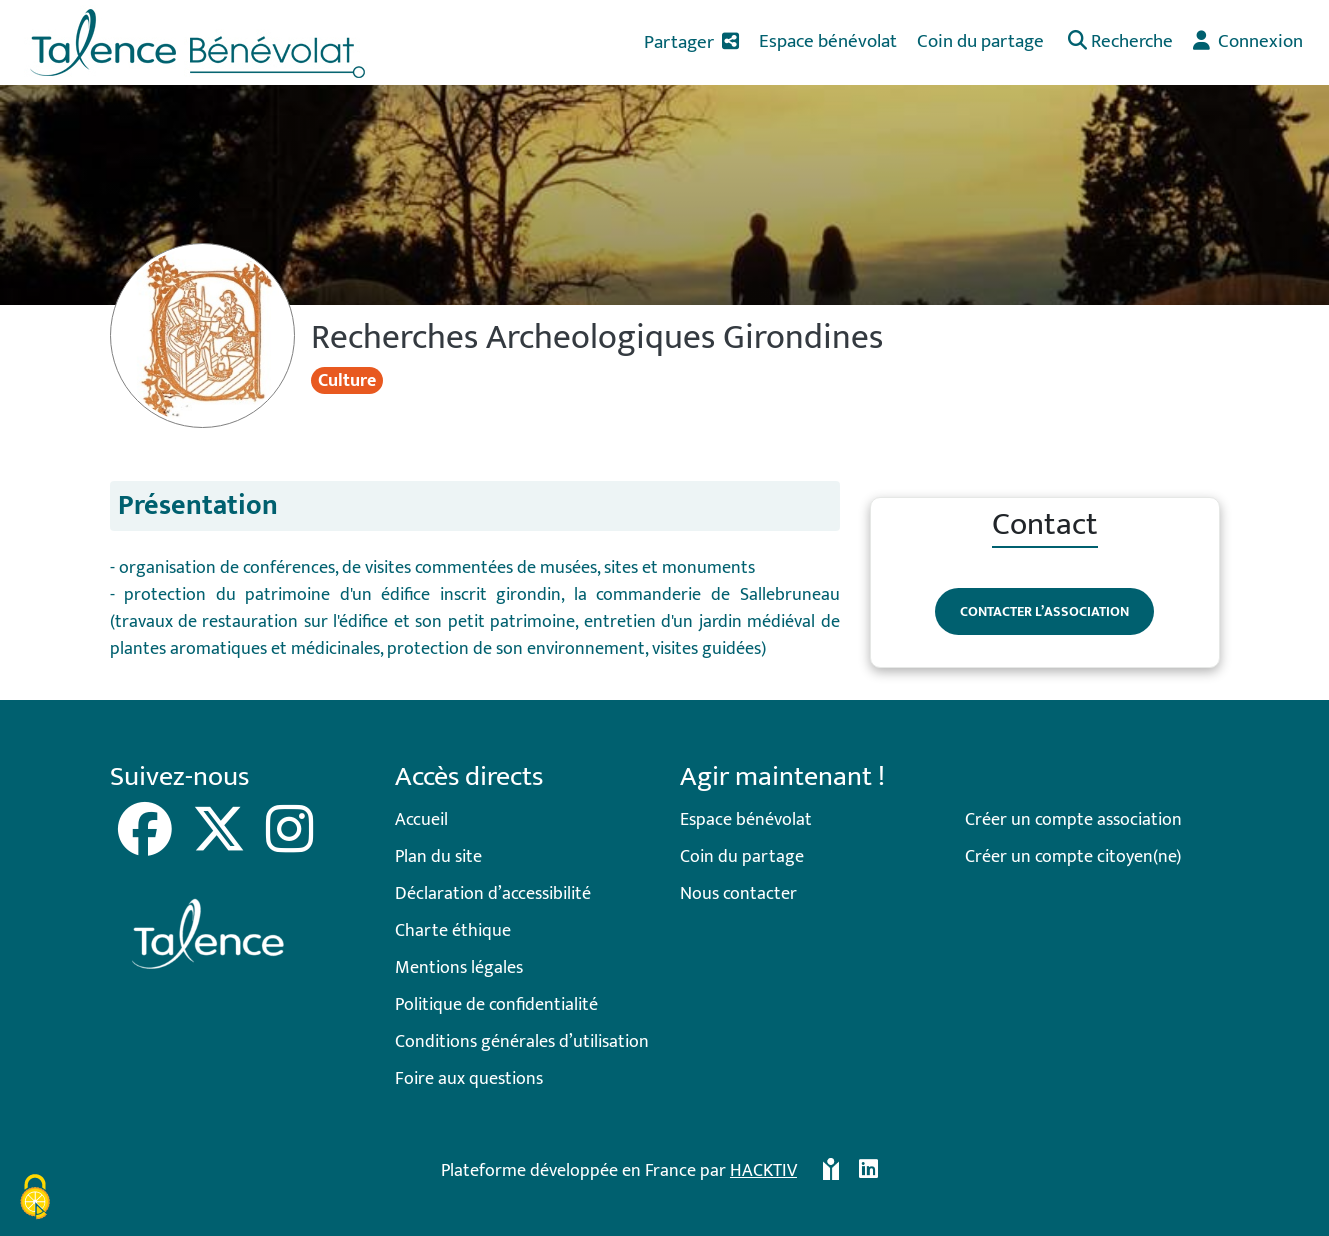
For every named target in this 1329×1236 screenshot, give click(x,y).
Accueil (421, 820)
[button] (1118, 43)
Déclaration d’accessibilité (493, 894)
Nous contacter (738, 894)
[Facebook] (147, 844)
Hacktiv (763, 1171)
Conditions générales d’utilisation (522, 1042)
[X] (221, 844)
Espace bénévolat (746, 820)
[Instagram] (289, 844)
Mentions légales (459, 968)
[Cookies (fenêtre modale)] (35, 1200)
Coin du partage (742, 857)
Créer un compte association (1073, 820)
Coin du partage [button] (980, 41)
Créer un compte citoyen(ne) (1073, 857)
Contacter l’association (1044, 611)
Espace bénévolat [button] (828, 41)
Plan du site (438, 857)
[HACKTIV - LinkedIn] (868, 1172)
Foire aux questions (469, 1079)
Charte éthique (453, 931)
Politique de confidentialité (496, 1005)
